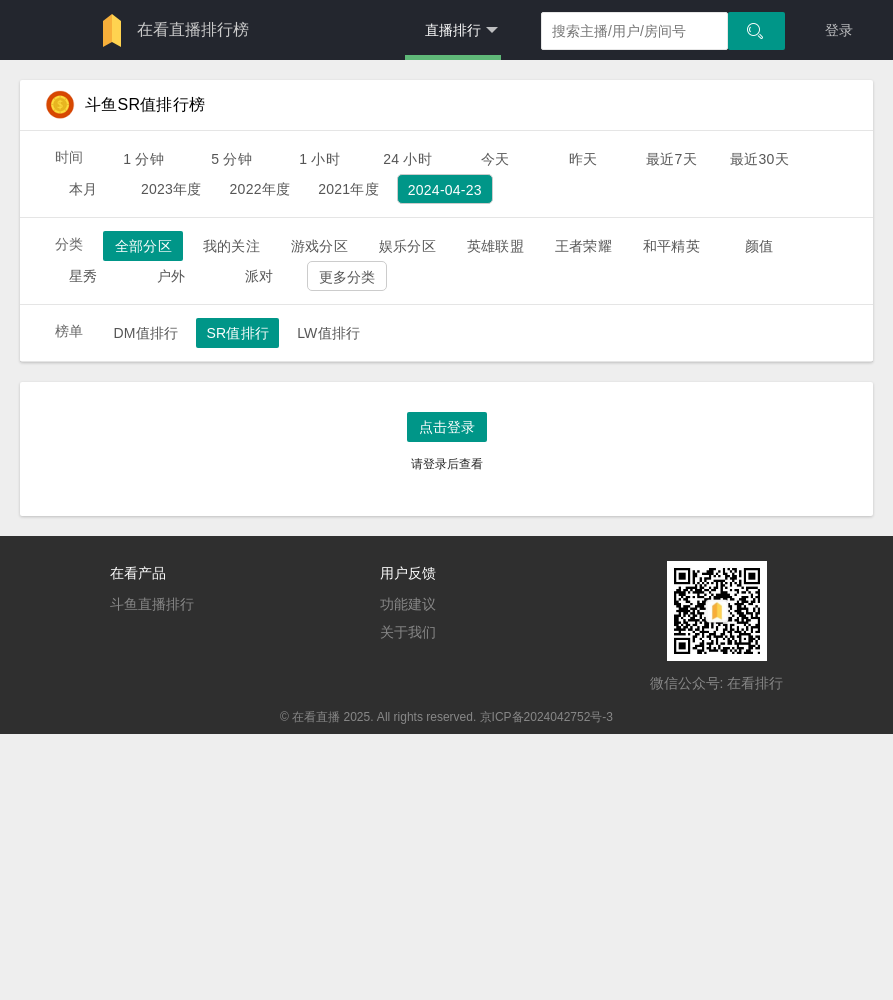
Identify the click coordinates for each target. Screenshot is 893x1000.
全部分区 (143, 246)
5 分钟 (231, 159)
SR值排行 (237, 333)
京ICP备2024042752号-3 (546, 717)
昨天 (583, 159)
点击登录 (447, 427)
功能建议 (408, 604)
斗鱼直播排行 (152, 604)
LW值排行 (328, 333)
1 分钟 (143, 159)
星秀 (83, 276)
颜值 (759, 246)
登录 (839, 30)
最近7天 (671, 159)
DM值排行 (145, 333)
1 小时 (319, 159)
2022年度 (260, 189)
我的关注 (231, 246)
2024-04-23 (445, 190)
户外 (171, 276)
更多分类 (347, 277)
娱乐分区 (407, 246)
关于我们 (408, 632)
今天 (495, 159)
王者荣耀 (583, 246)
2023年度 (171, 189)
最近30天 (759, 159)
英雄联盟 (495, 246)
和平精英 (671, 246)
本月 (83, 189)
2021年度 (348, 189)
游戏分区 (319, 246)
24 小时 (407, 159)
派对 (259, 276)
